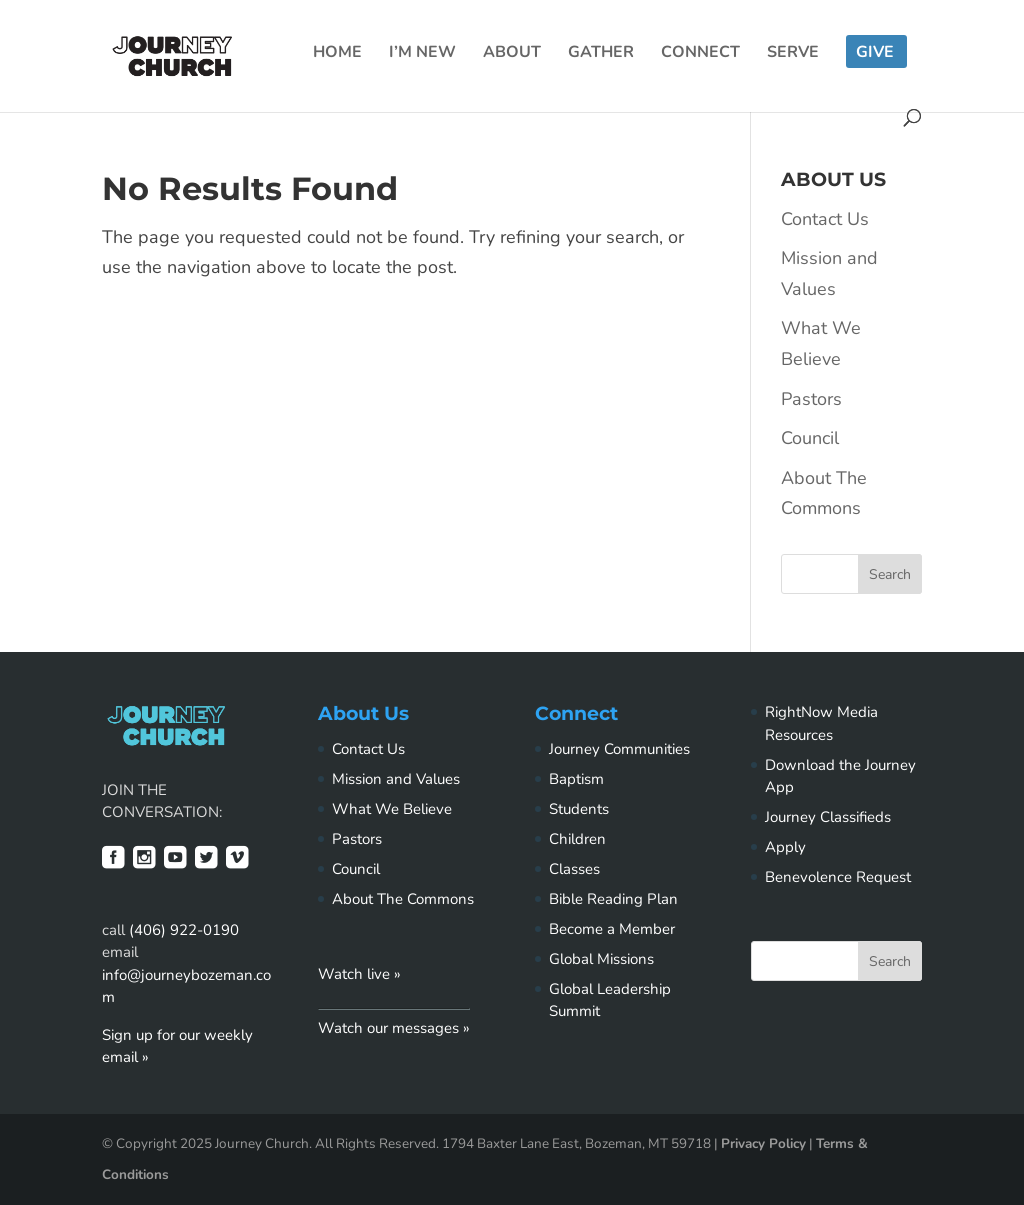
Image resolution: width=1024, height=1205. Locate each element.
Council (810, 438)
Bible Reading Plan (613, 899)
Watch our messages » (394, 1028)
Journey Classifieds (828, 817)
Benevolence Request (838, 877)
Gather (601, 54)
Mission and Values (396, 779)
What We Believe (392, 809)
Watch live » (359, 974)
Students (579, 809)
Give (875, 54)
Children (577, 839)
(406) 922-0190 (184, 930)
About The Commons (403, 899)
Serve (793, 54)
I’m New (422, 54)
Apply (785, 847)
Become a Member (612, 929)
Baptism (576, 779)
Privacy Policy (763, 1143)
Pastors (811, 399)
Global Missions (601, 959)
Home (337, 54)
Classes (574, 869)
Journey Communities (619, 749)
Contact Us (825, 219)
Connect (700, 54)
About (512, 54)
